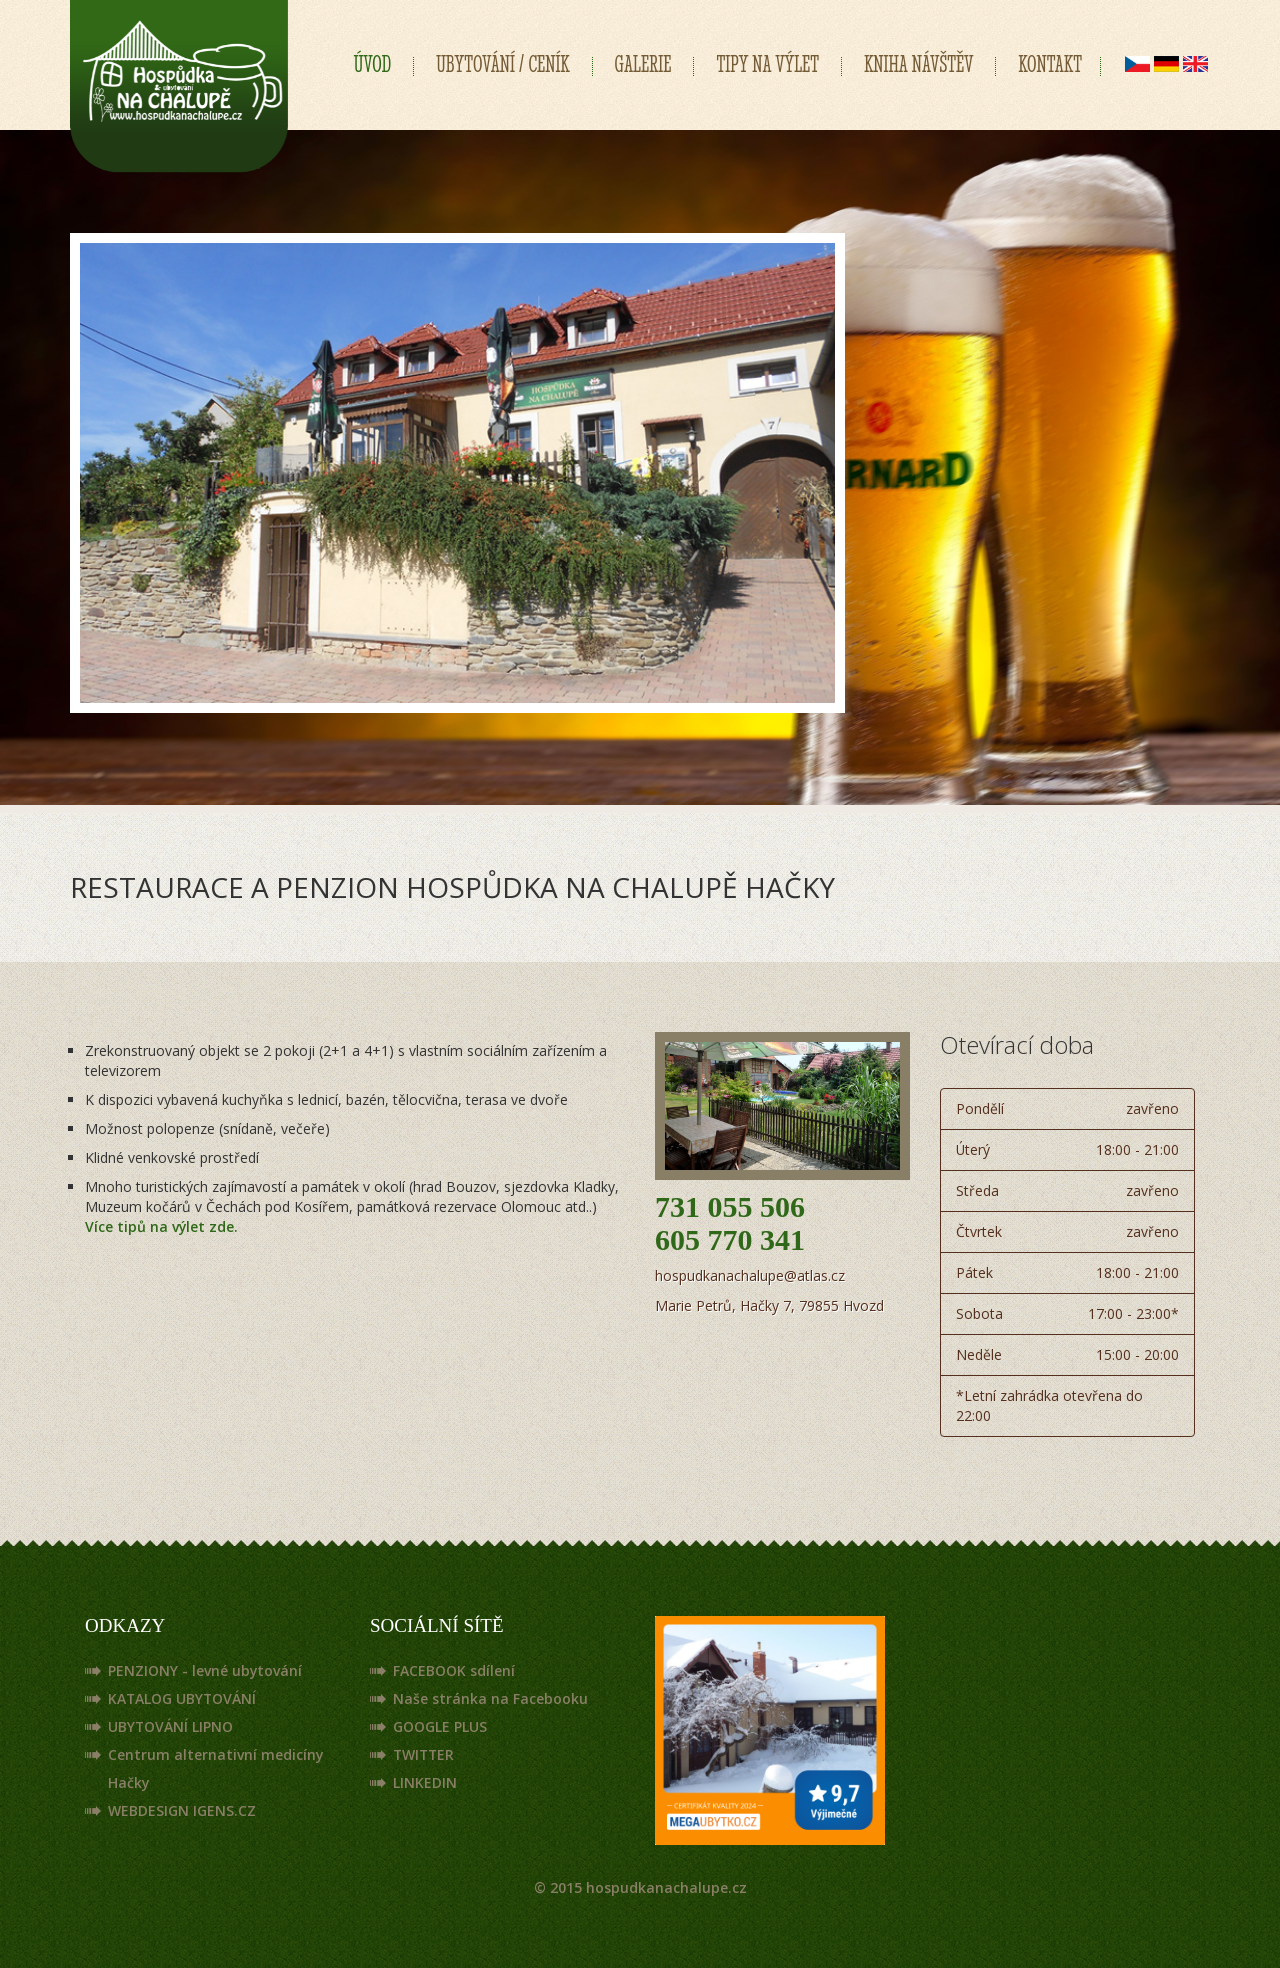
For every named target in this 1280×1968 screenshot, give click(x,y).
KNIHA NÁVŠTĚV (918, 64)
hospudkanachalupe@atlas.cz (750, 1275)
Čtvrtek (1067, 1232)
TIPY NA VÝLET (767, 64)
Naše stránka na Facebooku (490, 1698)
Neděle (1067, 1355)
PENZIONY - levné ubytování (205, 1670)
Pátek (1067, 1273)
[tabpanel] (457, 473)
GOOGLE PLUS (440, 1726)
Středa (1067, 1191)
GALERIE (643, 64)
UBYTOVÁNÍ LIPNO (171, 1726)
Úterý (1067, 1150)
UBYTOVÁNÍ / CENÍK (502, 64)
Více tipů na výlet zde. (162, 1226)
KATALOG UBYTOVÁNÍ (183, 1698)
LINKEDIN (425, 1782)
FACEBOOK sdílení (454, 1670)
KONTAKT (1050, 64)
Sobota (1067, 1314)
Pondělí (1067, 1109)
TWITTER (425, 1754)
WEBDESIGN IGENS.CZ (182, 1810)
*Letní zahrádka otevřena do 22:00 (1049, 1405)
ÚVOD (372, 64)
